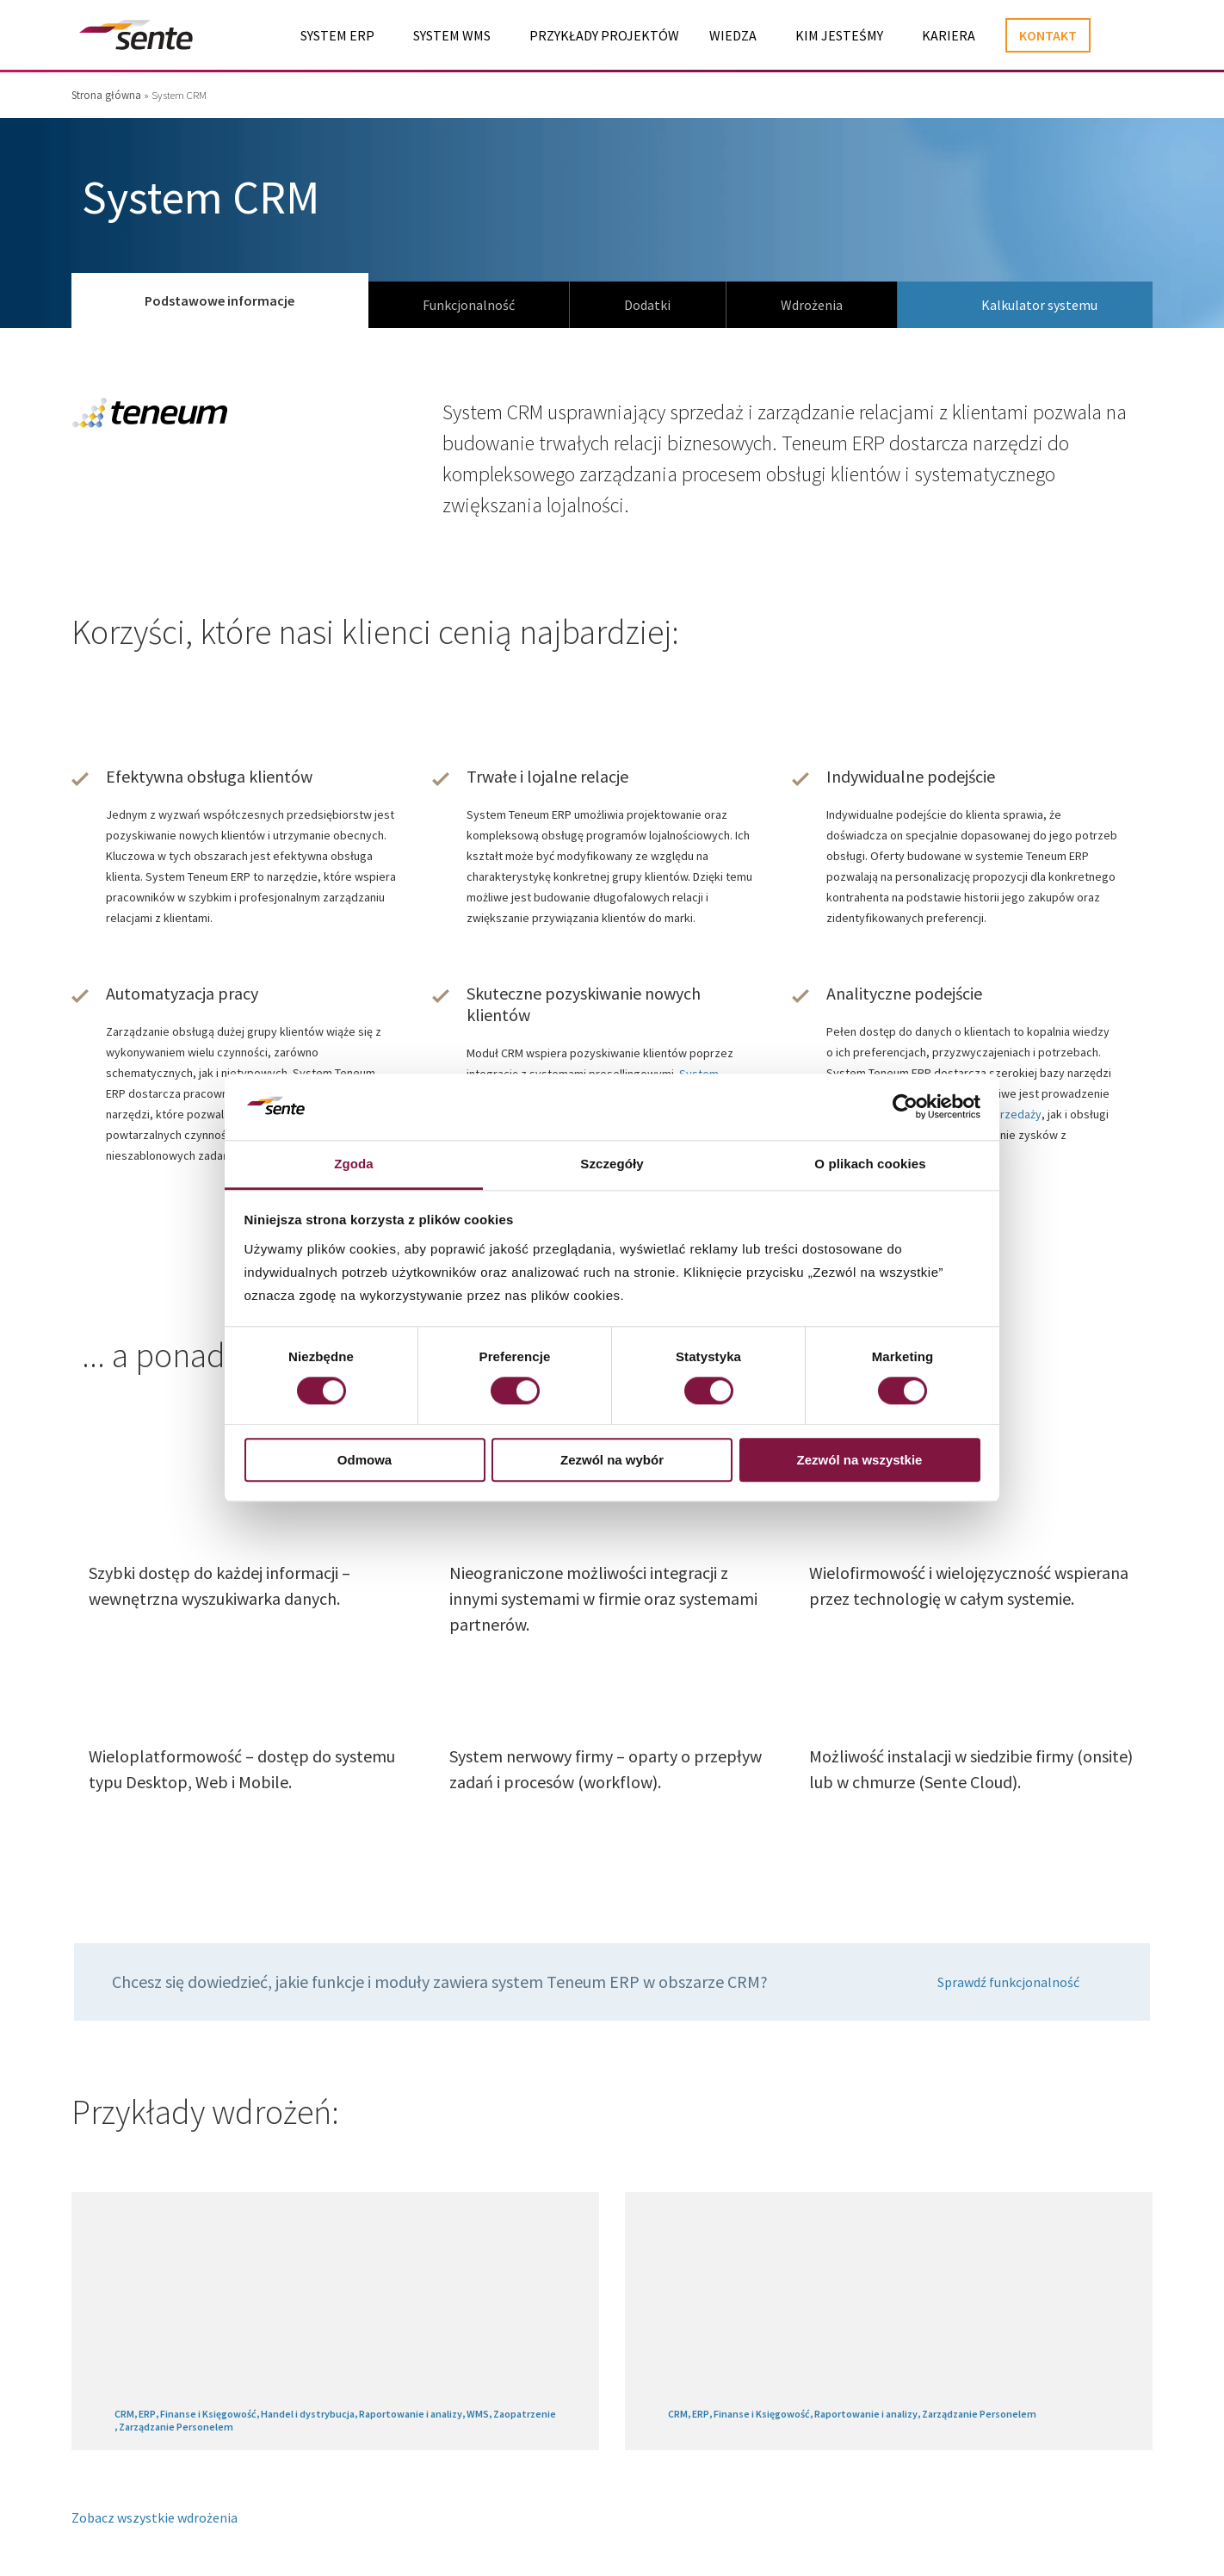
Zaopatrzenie (524, 2413)
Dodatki (647, 304)
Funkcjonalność (469, 304)
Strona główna (106, 95)
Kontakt (1048, 35)
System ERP (337, 35)
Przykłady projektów (604, 35)
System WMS (452, 35)
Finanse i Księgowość (208, 2413)
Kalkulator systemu (1039, 304)
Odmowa (364, 1459)
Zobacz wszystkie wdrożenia (154, 2517)
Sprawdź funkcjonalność (1008, 1982)
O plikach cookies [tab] (869, 1163)
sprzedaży (1014, 1114)
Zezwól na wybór (612, 1459)
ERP (147, 2413)
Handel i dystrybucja (308, 2413)
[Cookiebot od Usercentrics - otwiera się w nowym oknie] (905, 1107)
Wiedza (733, 35)
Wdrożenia (812, 304)
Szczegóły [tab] (611, 1163)
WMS (478, 2413)
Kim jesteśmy (839, 35)
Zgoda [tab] (354, 1163)
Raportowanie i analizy (410, 2413)
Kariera (948, 35)
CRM (124, 2413)
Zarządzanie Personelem (176, 2426)
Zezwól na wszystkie (860, 1459)
